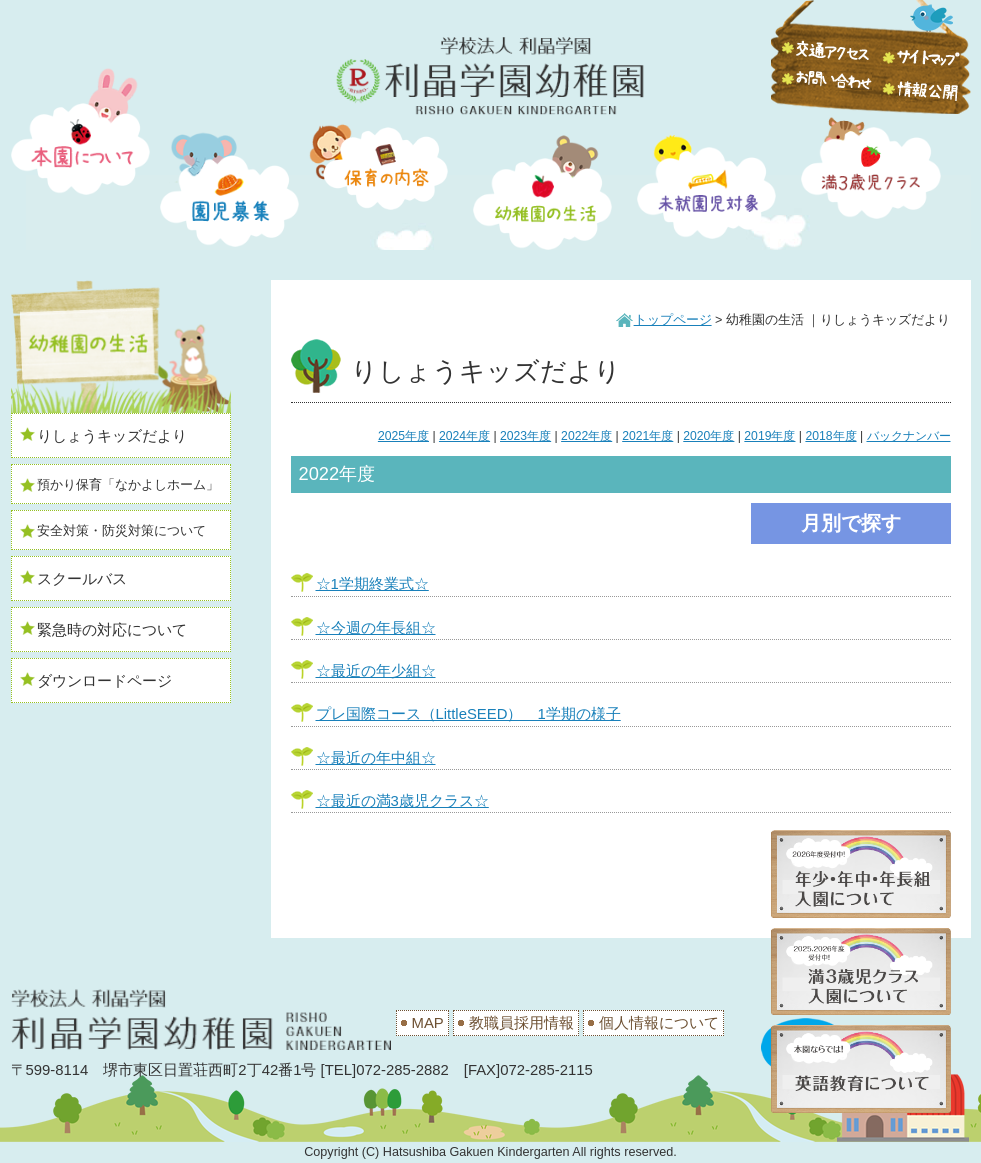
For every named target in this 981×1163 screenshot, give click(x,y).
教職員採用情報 (521, 1023)
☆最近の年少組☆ (376, 671)
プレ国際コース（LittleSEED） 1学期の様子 (468, 714)
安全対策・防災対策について (121, 531)
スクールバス (82, 579)
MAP (428, 1023)
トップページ (673, 320)
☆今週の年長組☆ (376, 628)
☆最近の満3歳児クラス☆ (402, 801)
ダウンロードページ (104, 681)
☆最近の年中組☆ (376, 758)
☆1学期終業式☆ (372, 584)
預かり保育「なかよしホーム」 (128, 485)
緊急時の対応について (112, 630)
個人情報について (659, 1023)
